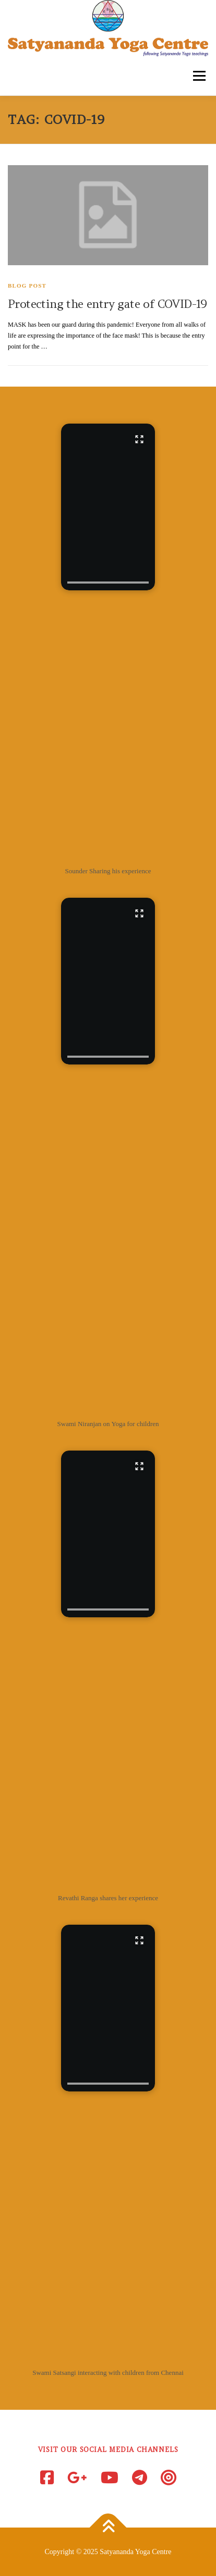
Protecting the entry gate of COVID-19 (107, 303)
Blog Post (27, 285)
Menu (198, 75)
